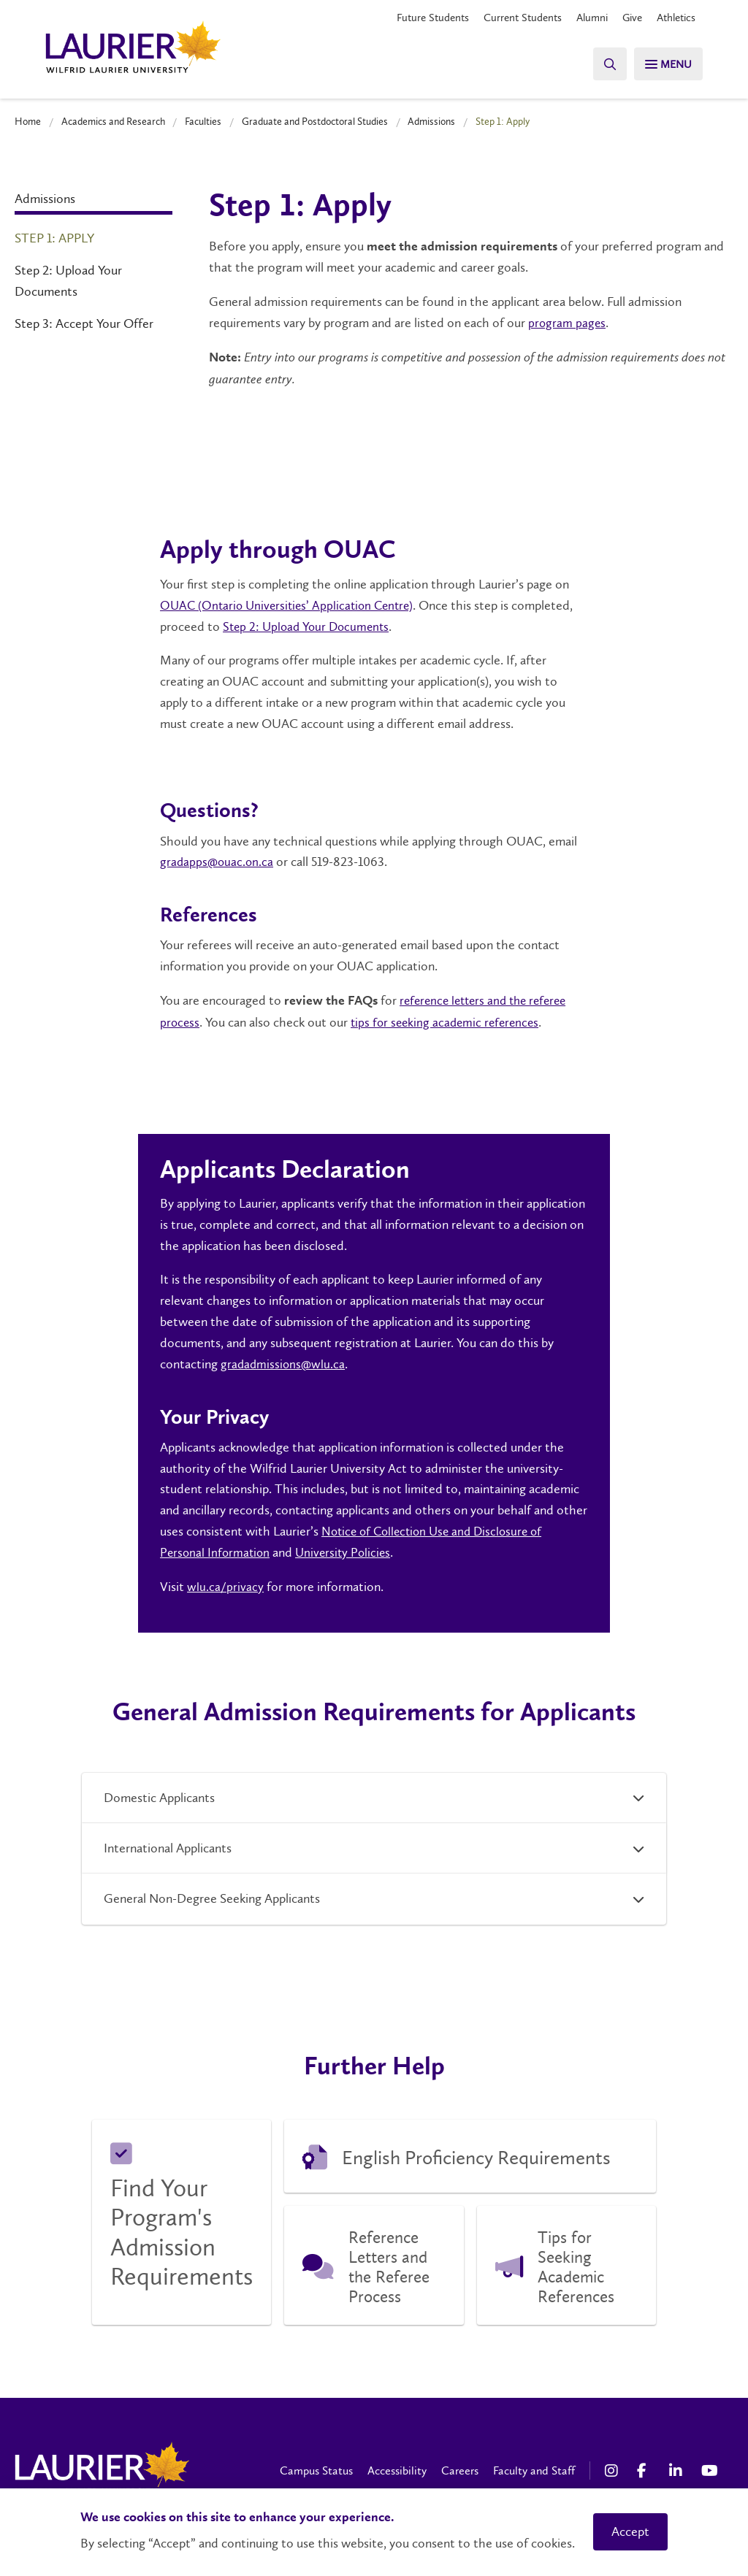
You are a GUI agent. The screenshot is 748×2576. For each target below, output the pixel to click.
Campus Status (316, 2469)
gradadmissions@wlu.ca (284, 1362)
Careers (459, 2469)
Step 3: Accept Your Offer (84, 323)
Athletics (673, 18)
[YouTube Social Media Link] (710, 2469)
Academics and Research (113, 121)
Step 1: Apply (54, 238)
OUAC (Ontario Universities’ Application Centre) (291, 605)
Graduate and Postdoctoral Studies (315, 121)
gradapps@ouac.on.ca (218, 861)
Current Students (510, 18)
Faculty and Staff (534, 2469)
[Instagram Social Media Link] (613, 2469)
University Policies (348, 1551)
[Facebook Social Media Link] (645, 2469)
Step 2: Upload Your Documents (68, 280)
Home (28, 121)
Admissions (431, 121)
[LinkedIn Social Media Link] (678, 2469)
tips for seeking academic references (449, 1021)
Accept (630, 2531)
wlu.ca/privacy (225, 1585)
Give (627, 18)
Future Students (416, 18)
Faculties (203, 121)
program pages (567, 323)
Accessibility (397, 2469)
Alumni (584, 18)
